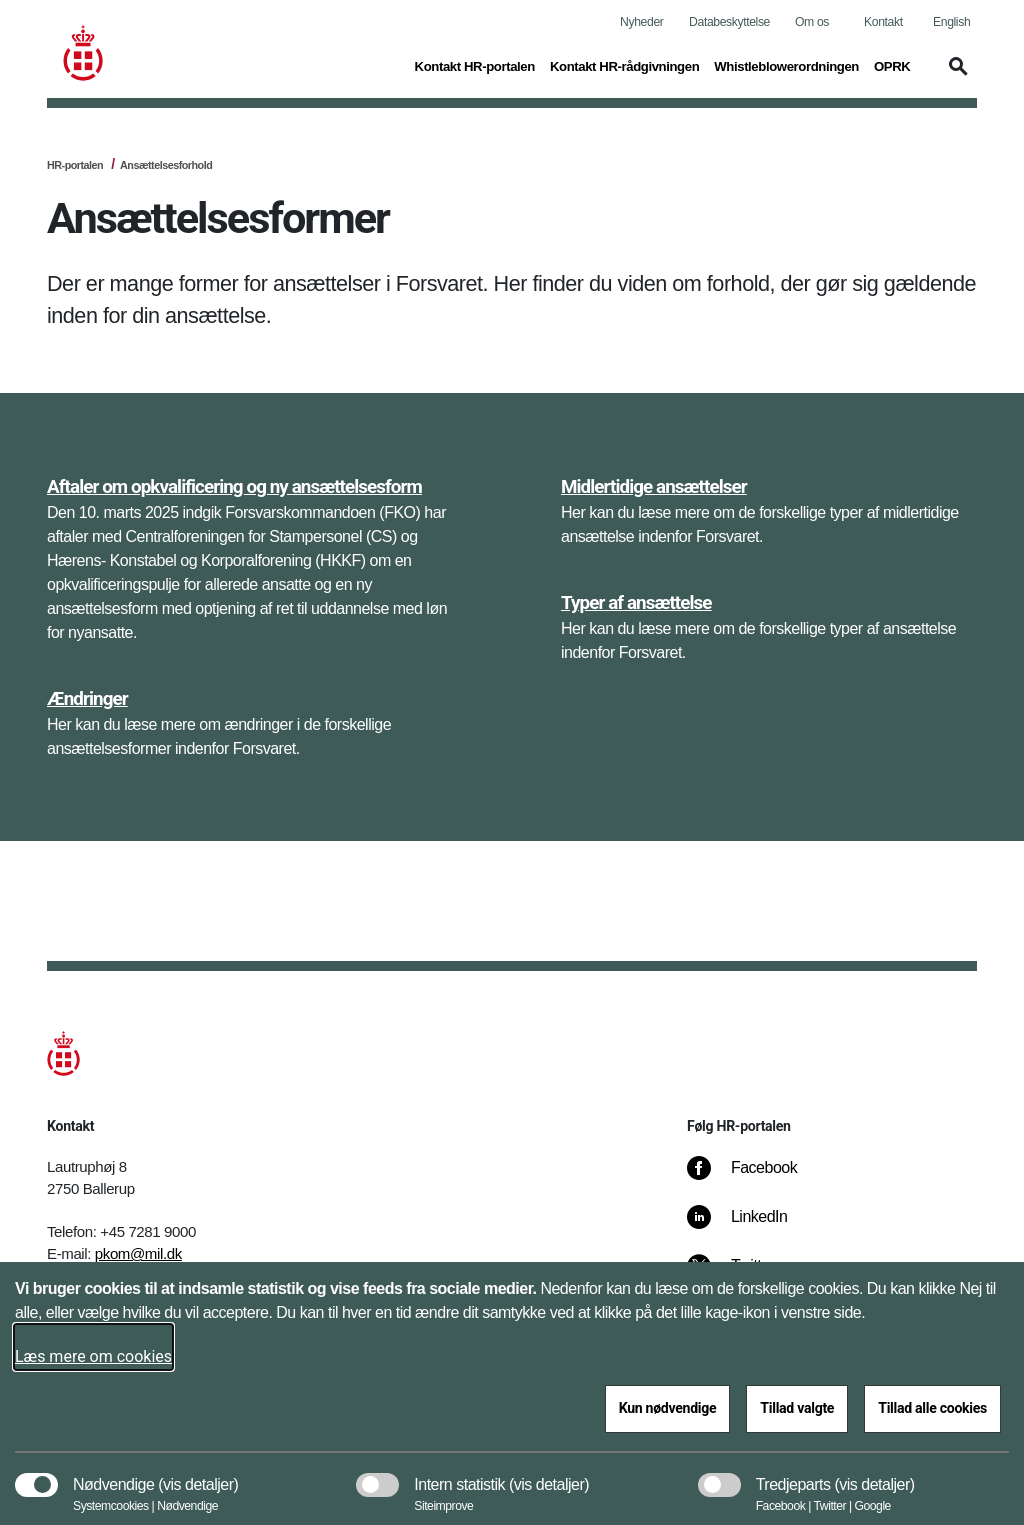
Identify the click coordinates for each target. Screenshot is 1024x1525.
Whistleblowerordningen (786, 66)
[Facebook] (756, 1178)
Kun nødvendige (668, 1408)
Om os (812, 22)
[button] (378, 76)
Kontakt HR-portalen (475, 66)
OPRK (892, 66)
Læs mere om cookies (93, 1356)
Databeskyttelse (729, 22)
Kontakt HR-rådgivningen (624, 66)
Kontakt (883, 22)
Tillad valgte (797, 1408)
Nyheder (641, 22)
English (951, 22)
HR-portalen (75, 165)
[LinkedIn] (751, 1227)
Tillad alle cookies (932, 1408)
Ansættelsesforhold (166, 165)
